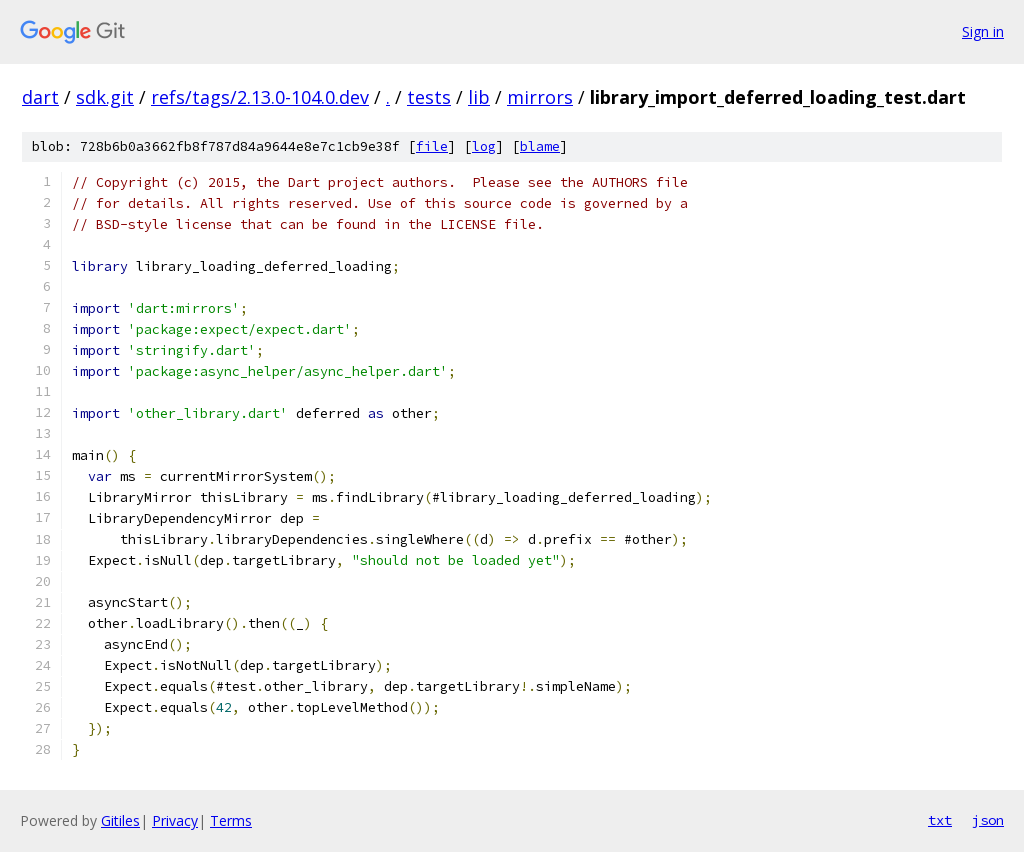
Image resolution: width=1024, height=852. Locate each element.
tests (429, 97)
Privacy (175, 820)
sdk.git (105, 97)
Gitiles (120, 820)
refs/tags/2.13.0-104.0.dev (260, 97)
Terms (231, 820)
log (484, 146)
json (988, 820)
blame (540, 146)
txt (940, 820)
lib (479, 97)
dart (40, 97)
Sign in (983, 31)
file (432, 146)
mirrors (540, 97)
